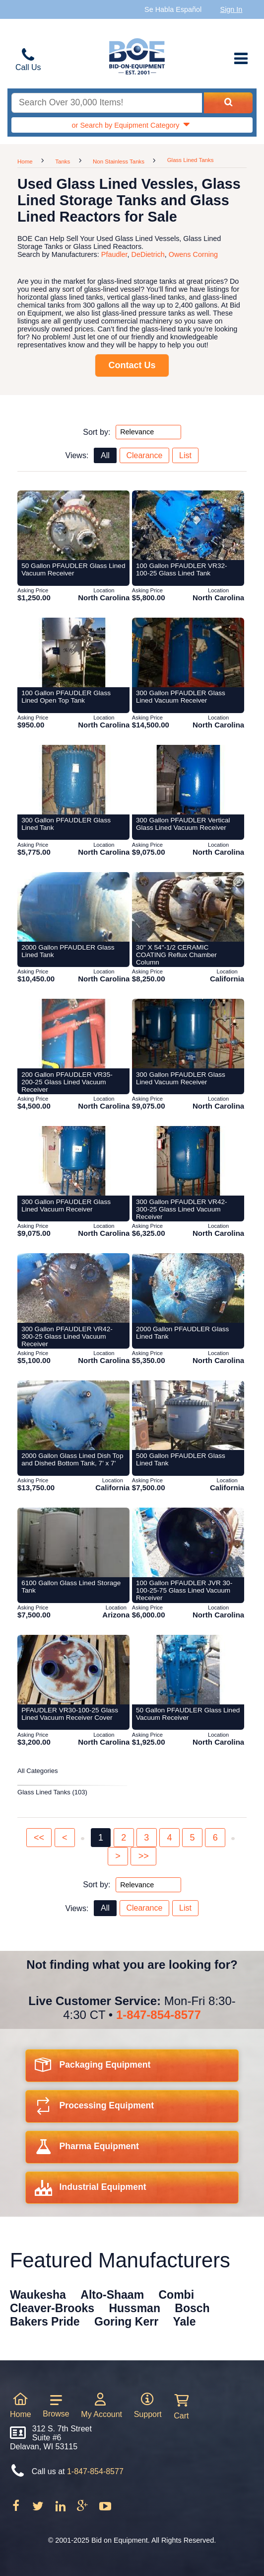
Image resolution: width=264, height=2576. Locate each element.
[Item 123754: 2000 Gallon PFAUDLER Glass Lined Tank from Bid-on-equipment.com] (188, 1288)
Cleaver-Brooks (52, 2308)
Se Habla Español (172, 9)
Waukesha (38, 2294)
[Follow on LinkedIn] (61, 2509)
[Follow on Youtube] (105, 2509)
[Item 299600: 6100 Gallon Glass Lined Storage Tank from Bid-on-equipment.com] (73, 1542)
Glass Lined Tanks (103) (52, 1792)
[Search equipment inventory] (106, 103)
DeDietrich (148, 254)
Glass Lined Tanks (190, 160)
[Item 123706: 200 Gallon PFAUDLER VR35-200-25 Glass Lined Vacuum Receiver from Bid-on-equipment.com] (73, 1033)
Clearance (144, 455)
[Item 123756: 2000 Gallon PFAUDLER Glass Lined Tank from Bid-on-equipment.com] (73, 907)
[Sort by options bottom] (148, 1884)
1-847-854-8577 (158, 2014)
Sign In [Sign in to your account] (231, 9)
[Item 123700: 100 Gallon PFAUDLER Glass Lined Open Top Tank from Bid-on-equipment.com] (73, 652)
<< (39, 1838)
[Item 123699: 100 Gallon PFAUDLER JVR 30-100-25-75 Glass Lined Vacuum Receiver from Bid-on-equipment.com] (188, 1542)
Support (148, 2405)
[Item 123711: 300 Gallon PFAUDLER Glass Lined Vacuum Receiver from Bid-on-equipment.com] (188, 652)
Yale (184, 2321)
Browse (56, 2406)
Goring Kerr (126, 2321)
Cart (181, 2407)
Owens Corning (193, 254)
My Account (101, 2405)
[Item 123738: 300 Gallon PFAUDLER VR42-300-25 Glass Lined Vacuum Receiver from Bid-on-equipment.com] (73, 1288)
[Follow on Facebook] (17, 2509)
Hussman (134, 2308)
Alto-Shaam (112, 2294)
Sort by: (96, 431)
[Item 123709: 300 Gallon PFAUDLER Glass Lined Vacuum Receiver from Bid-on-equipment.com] (188, 1033)
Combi (177, 2294)
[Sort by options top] (148, 432)
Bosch (192, 2308)
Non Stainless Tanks (118, 161)
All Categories (37, 1770)
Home (25, 161)
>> (143, 1856)
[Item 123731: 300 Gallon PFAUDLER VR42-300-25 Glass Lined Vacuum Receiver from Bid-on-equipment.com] (188, 1161)
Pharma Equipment (87, 2149)
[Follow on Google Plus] (83, 2509)
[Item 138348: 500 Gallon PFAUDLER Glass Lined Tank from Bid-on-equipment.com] (188, 1415)
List (185, 455)
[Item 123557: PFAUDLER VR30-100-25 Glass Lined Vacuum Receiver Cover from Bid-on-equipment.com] (73, 1669)
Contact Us (131, 365)
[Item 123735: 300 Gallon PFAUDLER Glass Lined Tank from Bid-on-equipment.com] (73, 779)
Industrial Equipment (90, 2190)
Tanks (62, 161)
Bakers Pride (45, 2321)
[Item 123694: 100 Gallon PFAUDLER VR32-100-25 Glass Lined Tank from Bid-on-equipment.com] (188, 525)
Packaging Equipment (93, 2068)
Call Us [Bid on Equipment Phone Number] (28, 67)
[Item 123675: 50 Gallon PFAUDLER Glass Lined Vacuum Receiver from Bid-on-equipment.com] (188, 1669)
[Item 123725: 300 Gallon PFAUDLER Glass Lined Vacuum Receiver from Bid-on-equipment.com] (73, 1161)
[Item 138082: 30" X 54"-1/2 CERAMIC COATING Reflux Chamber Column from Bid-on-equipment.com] (188, 907)
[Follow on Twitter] (39, 2509)
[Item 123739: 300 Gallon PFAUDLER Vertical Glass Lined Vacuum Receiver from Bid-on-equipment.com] (188, 779)
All (105, 455)
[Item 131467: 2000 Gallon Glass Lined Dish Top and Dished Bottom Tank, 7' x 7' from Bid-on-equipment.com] (73, 1415)
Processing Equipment (94, 2108)
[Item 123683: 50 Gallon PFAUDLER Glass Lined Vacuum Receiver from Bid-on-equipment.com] (73, 525)
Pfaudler (114, 254)
